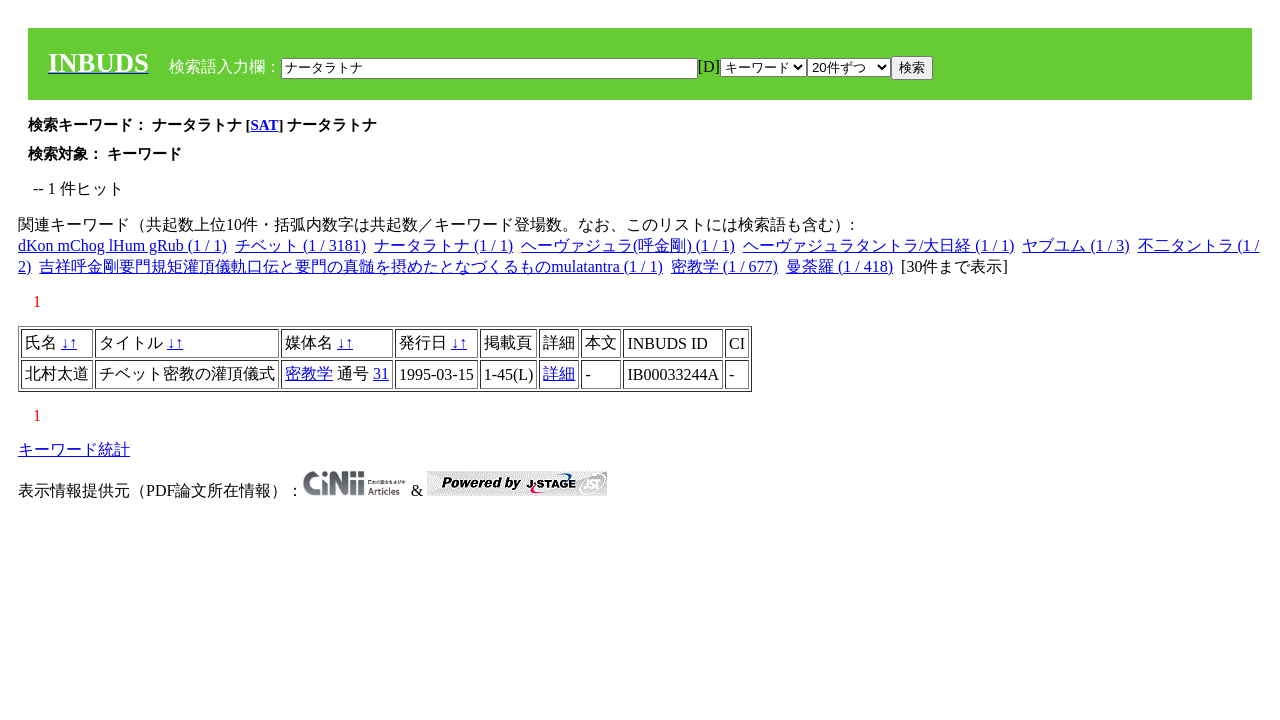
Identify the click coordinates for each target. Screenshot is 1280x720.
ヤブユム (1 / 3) (1075, 245)
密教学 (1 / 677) (724, 266)
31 (381, 373)
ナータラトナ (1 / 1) (443, 245)
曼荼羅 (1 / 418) (839, 266)
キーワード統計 (74, 449)
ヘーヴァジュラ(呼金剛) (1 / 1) (628, 245)
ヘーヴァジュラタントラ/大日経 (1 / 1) (879, 245)
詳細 (559, 373)
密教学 (309, 373)
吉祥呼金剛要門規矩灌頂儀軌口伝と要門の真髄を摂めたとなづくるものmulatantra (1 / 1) (351, 266)
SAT (265, 125)
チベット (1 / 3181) (300, 245)
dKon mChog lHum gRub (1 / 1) (122, 245)
